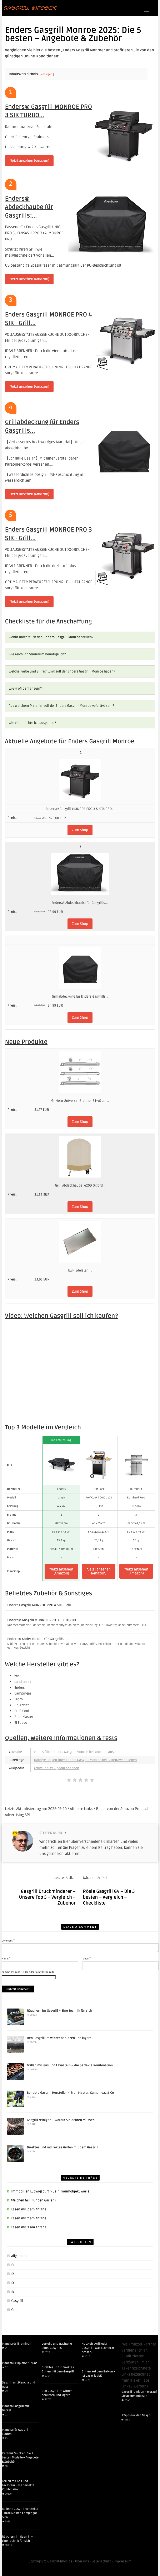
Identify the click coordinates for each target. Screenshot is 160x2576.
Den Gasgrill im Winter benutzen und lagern (59, 2038)
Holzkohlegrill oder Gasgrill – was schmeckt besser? (98, 2348)
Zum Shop (80, 830)
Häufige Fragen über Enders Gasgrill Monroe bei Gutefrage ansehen (85, 1760)
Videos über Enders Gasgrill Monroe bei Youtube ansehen (77, 1752)
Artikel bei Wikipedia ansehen (56, 1768)
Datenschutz (101, 2561)
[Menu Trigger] (146, 9)
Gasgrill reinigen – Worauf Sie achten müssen (61, 2120)
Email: (86, 1958)
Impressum (122, 2561)
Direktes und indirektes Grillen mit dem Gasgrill (62, 2147)
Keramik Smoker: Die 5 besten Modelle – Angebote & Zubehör (20, 2457)
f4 (12, 2292)
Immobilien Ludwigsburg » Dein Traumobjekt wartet (51, 2191)
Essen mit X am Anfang (28, 2227)
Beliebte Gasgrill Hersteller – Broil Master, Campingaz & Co (70, 2093)
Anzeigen (46, 74)
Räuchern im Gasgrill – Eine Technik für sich (59, 2010)
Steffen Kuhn (50, 1833)
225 (15, 1833)
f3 (12, 2283)
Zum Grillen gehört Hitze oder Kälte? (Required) (28, 1972)
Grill (14, 2310)
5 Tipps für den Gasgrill (136, 2415)
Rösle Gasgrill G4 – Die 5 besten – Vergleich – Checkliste (109, 1897)
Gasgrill (17, 2301)
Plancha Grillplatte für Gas (19, 2363)
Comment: (8, 1940)
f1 (12, 2265)
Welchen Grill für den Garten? (33, 2200)
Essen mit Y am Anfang (28, 2218)
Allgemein (19, 2256)
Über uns (82, 2561)
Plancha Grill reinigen (16, 2344)
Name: (6, 1958)
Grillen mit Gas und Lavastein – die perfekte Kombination (70, 2065)
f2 (12, 2274)
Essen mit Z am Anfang (28, 2209)
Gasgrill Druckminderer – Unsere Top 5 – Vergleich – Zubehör (47, 1897)
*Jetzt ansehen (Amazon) (29, 160)
